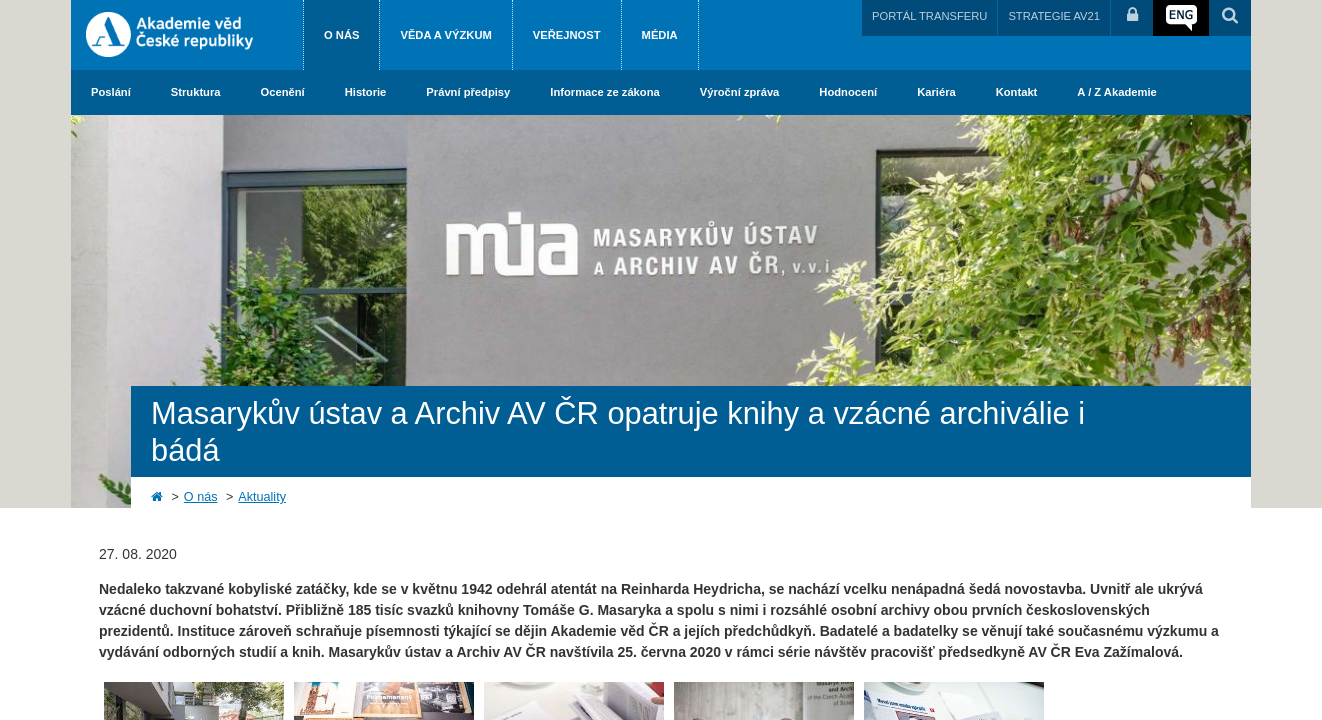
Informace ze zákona (604, 92)
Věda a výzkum (445, 35)
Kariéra (936, 92)
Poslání (111, 92)
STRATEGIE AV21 (1054, 16)
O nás (341, 35)
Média (660, 35)
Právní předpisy (468, 92)
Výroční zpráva (740, 92)
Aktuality (262, 497)
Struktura (196, 92)
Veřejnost (567, 35)
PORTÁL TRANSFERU (929, 16)
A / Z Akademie (1116, 92)
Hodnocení (848, 92)
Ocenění (283, 92)
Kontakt (1017, 92)
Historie (366, 92)
